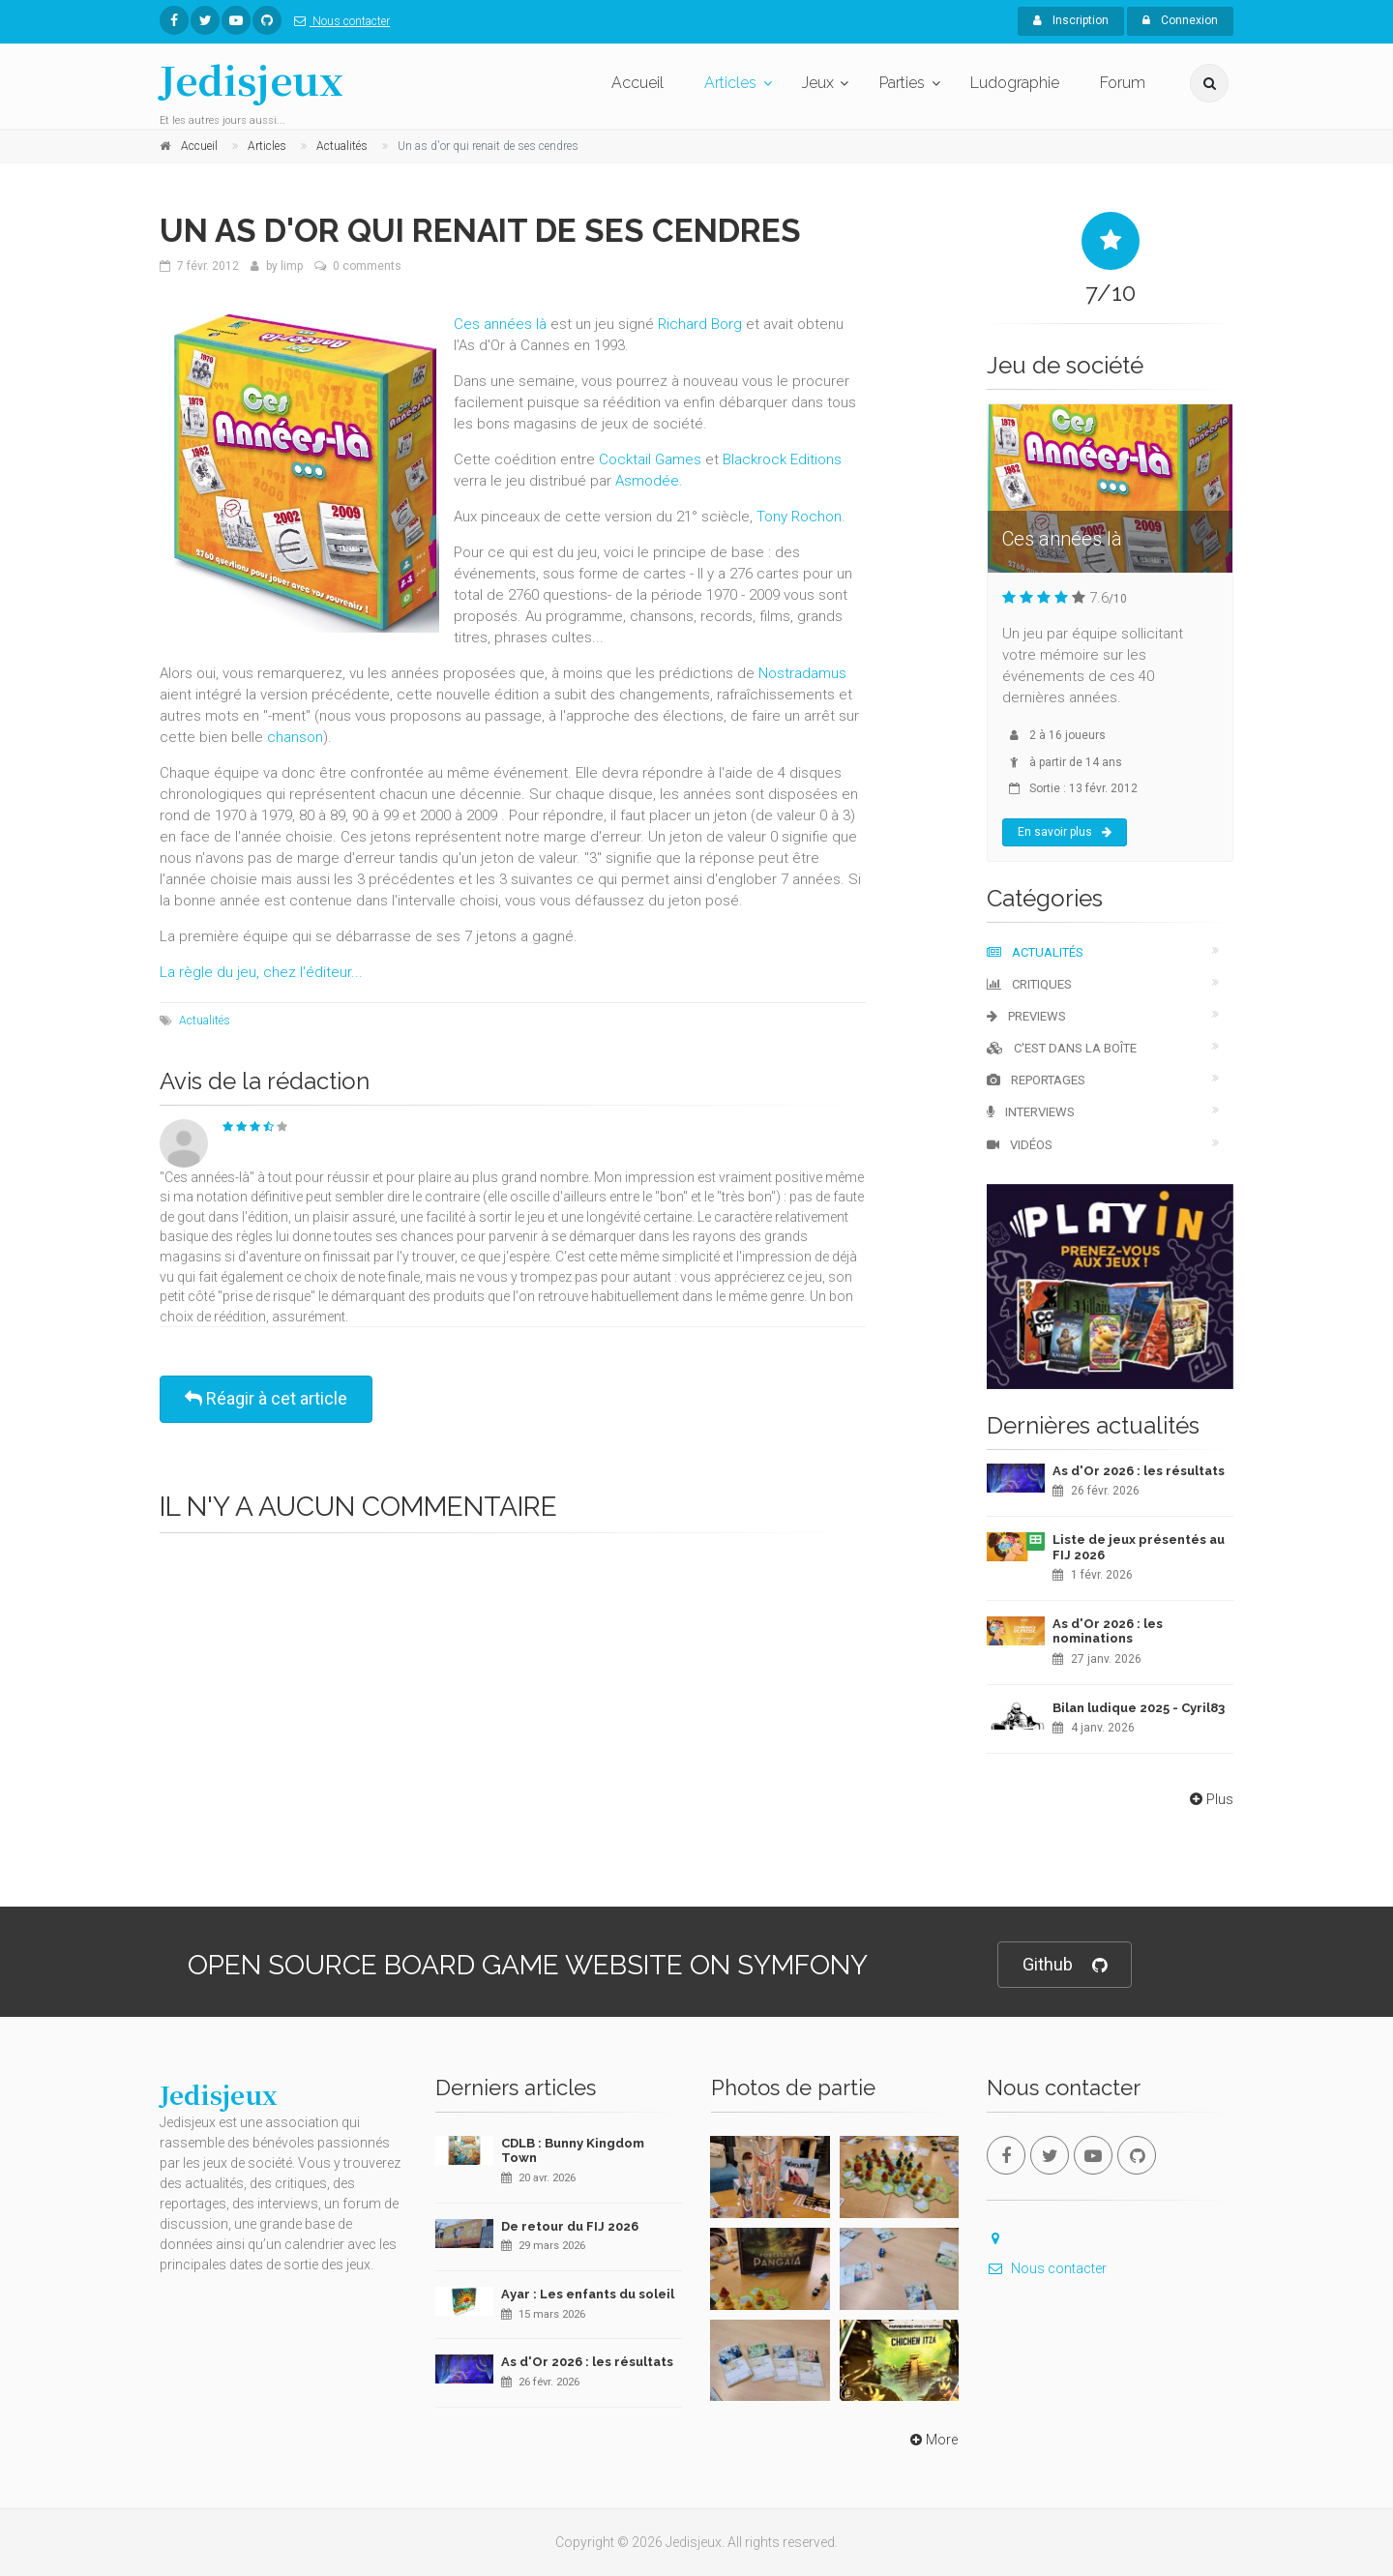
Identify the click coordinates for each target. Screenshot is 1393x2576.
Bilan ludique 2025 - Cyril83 (1138, 1708)
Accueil (637, 83)
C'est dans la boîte (1062, 1048)
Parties (902, 83)
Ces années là (500, 324)
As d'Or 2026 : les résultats (1138, 1471)
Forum (1122, 83)
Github (1065, 1965)
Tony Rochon (799, 516)
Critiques (1029, 984)
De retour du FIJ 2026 (569, 2226)
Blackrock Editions (782, 459)
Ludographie (1014, 83)
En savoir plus (1064, 832)
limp (292, 266)
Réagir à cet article (266, 1398)
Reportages (1036, 1080)
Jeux (818, 83)
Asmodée (647, 480)
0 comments (367, 266)
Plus (1209, 1799)
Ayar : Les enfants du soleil (587, 2294)
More (932, 2439)
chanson (295, 737)
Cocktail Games (650, 459)
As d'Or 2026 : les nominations (1107, 1631)
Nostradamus (802, 673)
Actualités (204, 1020)
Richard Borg (700, 324)
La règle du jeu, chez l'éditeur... (261, 972)
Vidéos (1019, 1145)
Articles (730, 83)
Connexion (1180, 20)
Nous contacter (338, 21)
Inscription (1071, 20)
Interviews (1031, 1112)
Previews (1026, 1016)
